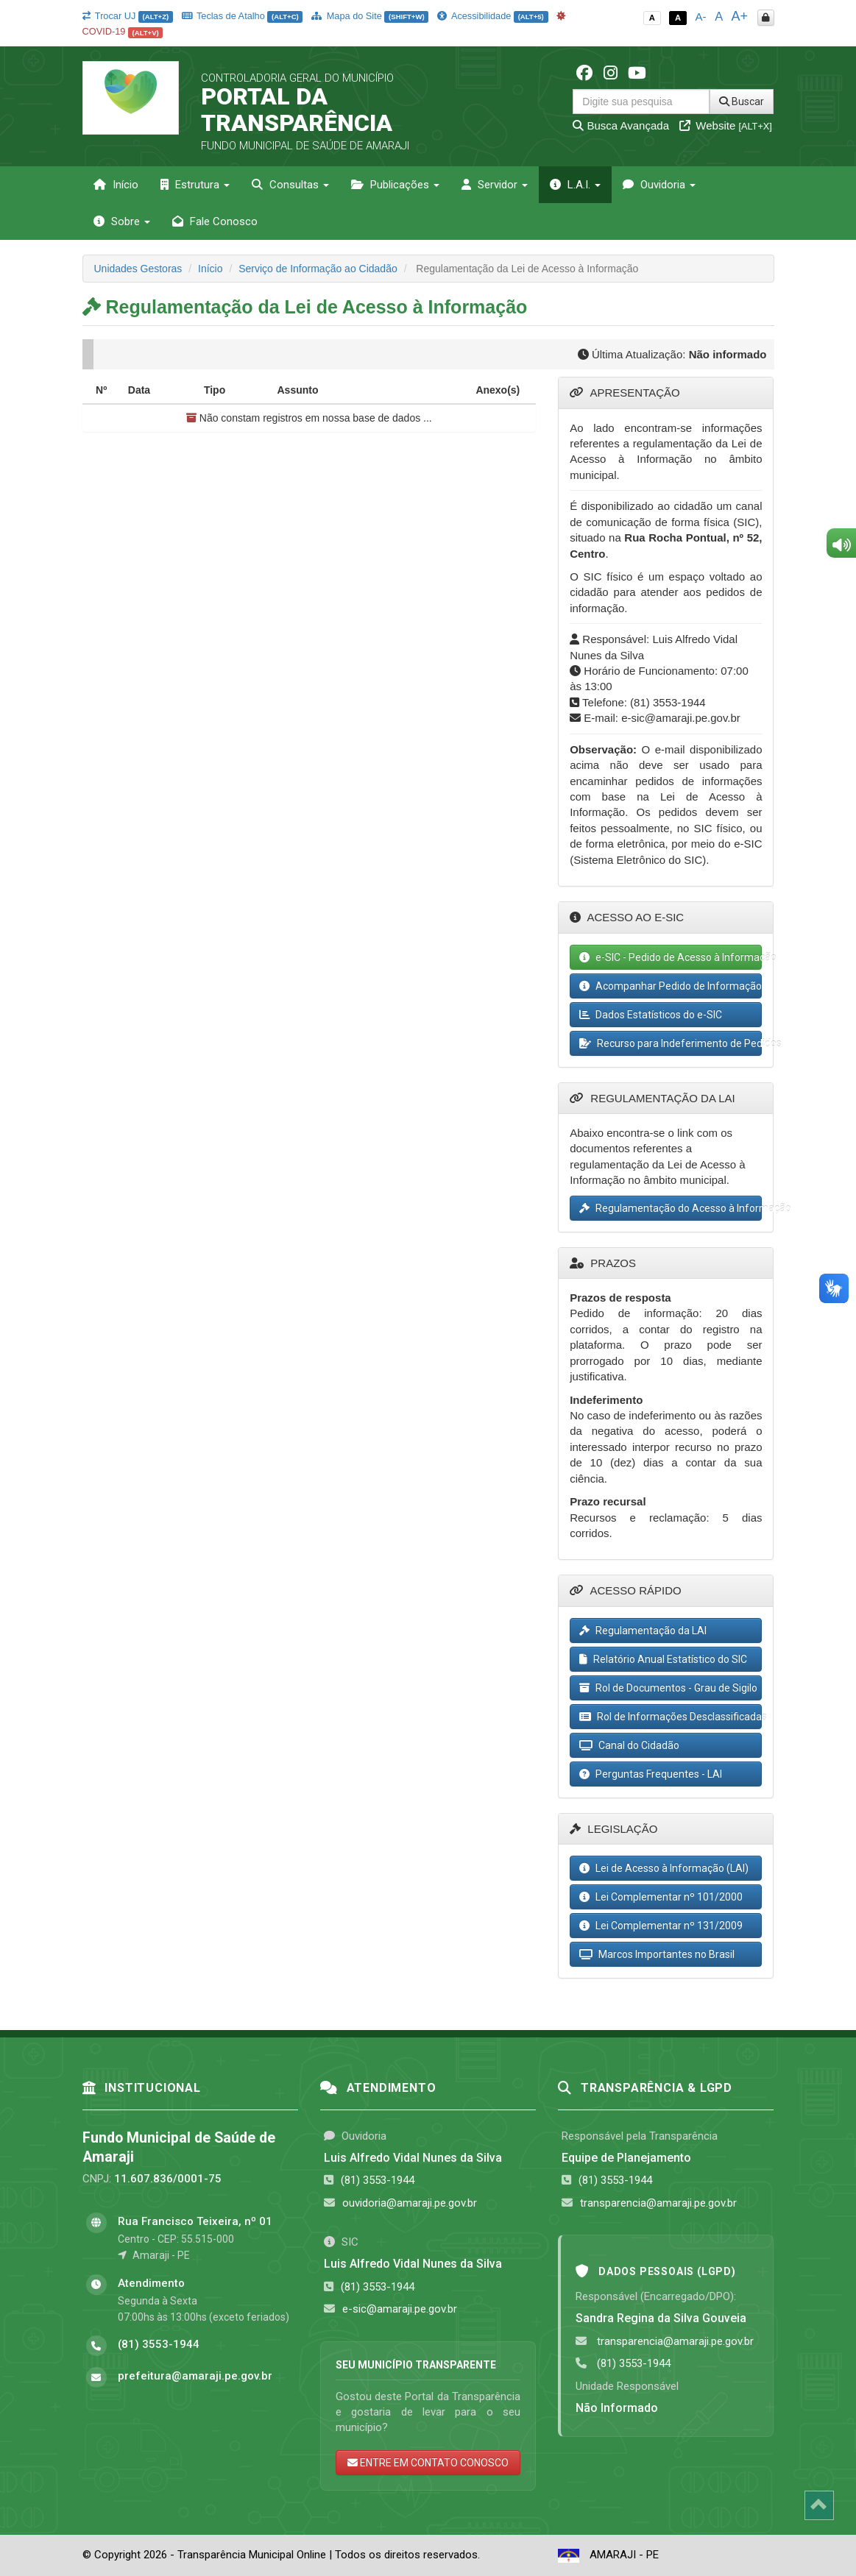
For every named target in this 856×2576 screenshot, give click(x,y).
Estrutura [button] (195, 184)
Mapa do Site (369, 15)
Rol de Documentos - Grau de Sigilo (668, 1688)
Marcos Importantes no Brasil (657, 1954)
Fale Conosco (215, 221)
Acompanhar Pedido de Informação (670, 986)
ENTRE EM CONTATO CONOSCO (428, 2463)
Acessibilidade (492, 15)
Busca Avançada (621, 125)
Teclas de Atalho (242, 15)
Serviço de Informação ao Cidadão (317, 268)
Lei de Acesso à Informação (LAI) (664, 1868)
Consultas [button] (290, 184)
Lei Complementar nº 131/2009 (661, 1925)
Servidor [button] (494, 184)
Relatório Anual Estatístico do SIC (663, 1659)
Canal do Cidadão (629, 1745)
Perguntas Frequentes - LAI (650, 1774)
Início (115, 184)
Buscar (741, 101)
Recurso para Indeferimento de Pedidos (670, 1043)
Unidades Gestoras (138, 268)
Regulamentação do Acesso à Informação (670, 1208)
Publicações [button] (395, 184)
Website (725, 125)
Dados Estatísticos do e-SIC (650, 1015)
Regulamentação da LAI (643, 1630)
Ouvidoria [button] (659, 184)
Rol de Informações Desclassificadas (670, 1716)
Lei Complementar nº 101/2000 (661, 1897)
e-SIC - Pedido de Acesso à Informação (670, 957)
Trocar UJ (127, 15)
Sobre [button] (121, 221)
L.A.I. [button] (575, 184)
